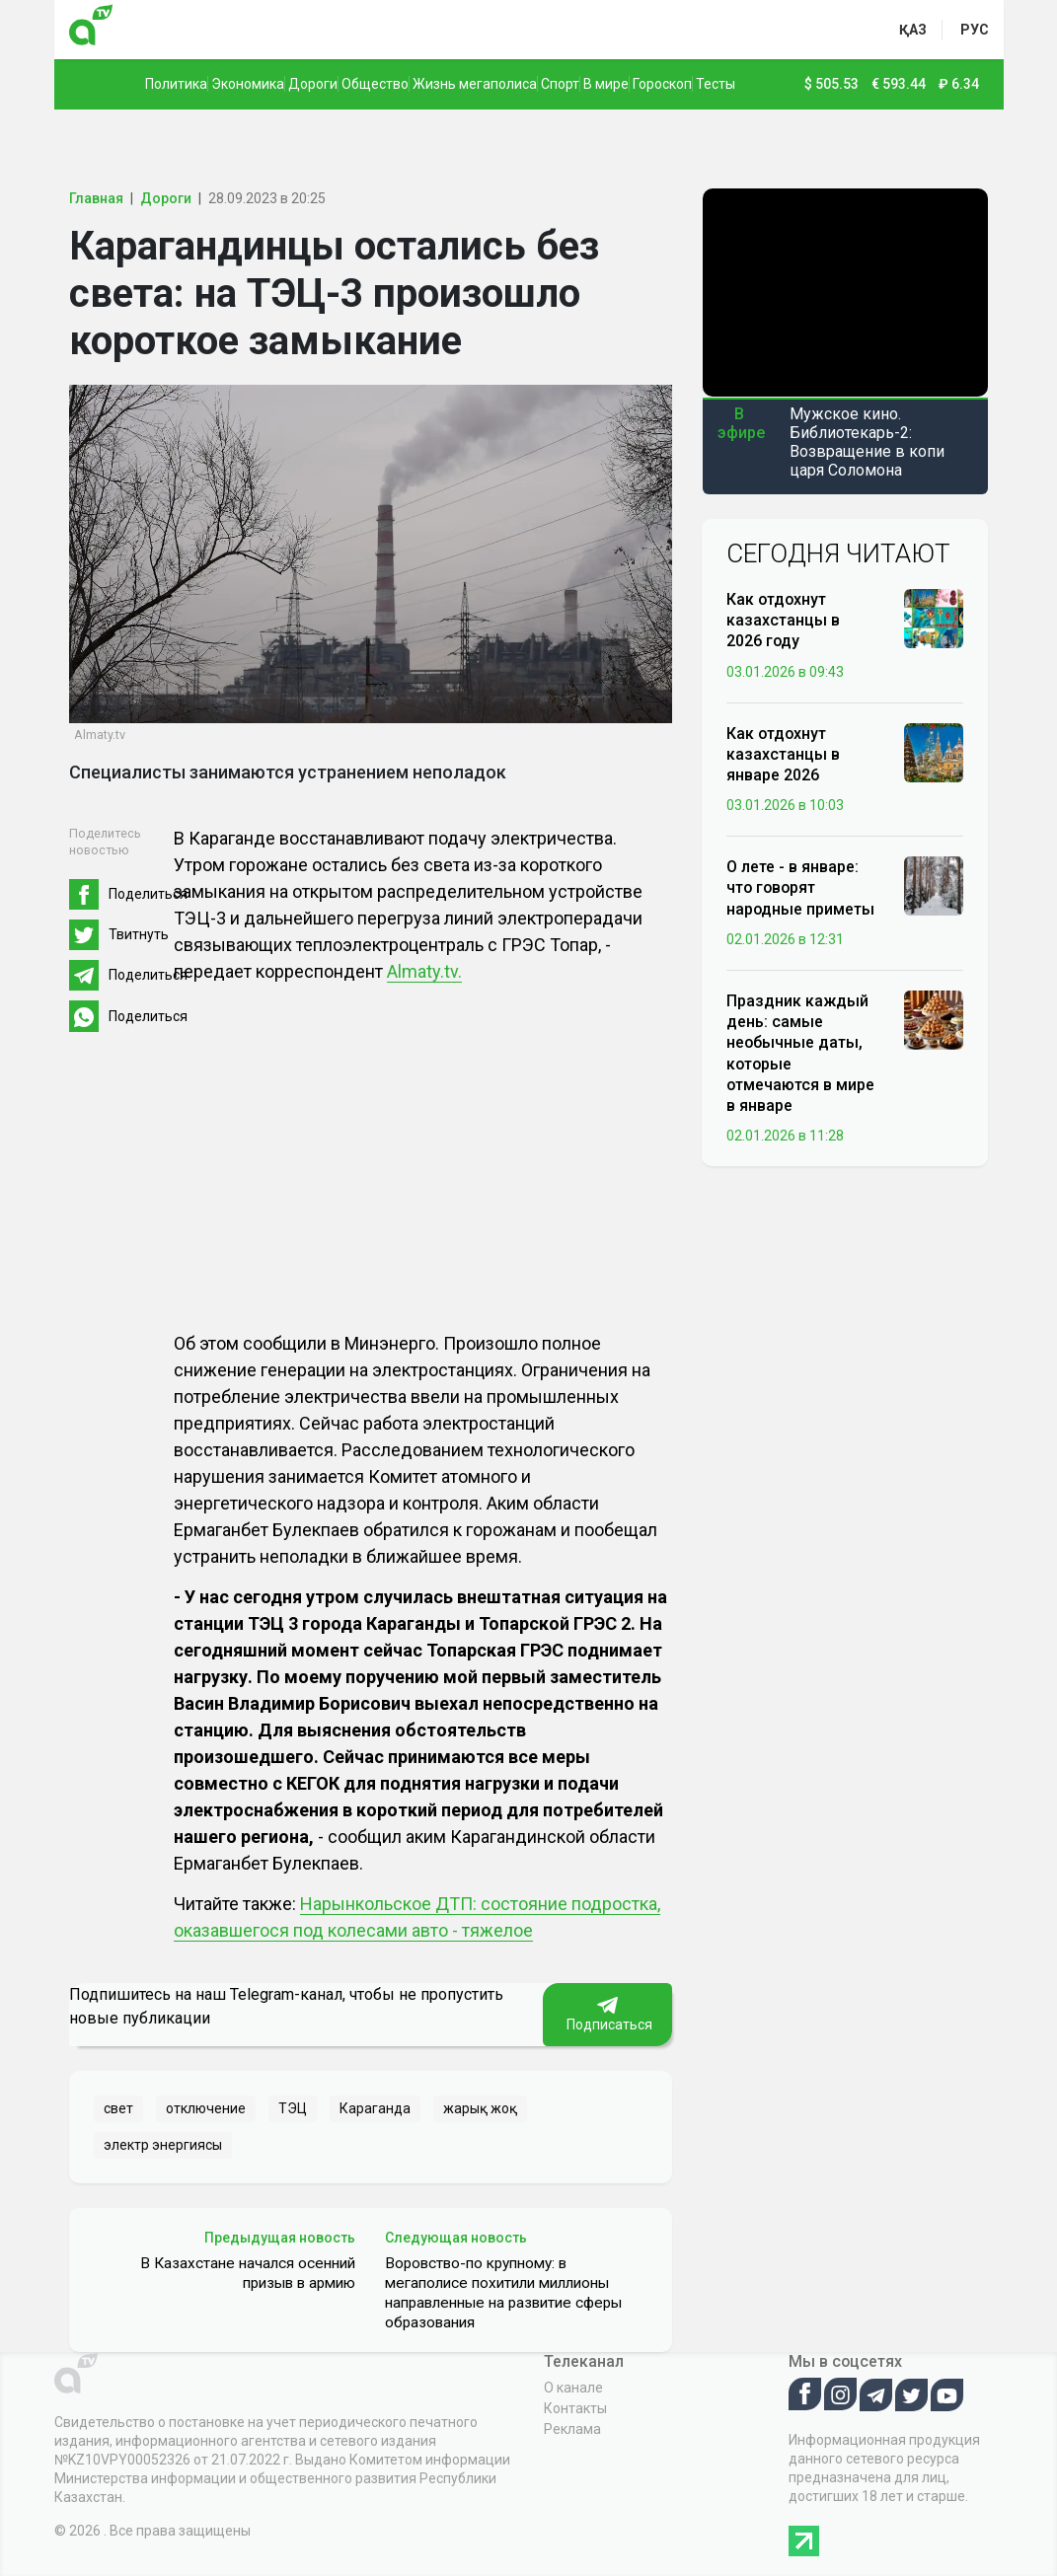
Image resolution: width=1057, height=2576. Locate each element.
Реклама (572, 2429)
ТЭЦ (292, 2108)
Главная (96, 198)
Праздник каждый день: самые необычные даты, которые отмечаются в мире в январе (800, 1053)
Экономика (247, 84)
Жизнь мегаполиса (475, 84)
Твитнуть (139, 934)
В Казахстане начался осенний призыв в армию (247, 2273)
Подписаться (608, 2014)
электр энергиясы (163, 2145)
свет (118, 2108)
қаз (913, 29)
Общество (375, 84)
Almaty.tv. (424, 971)
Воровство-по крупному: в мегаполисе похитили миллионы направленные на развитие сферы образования (503, 2292)
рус (974, 29)
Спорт (560, 84)
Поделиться (148, 894)
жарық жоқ (480, 2108)
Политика (176, 84)
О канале (573, 2387)
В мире (606, 84)
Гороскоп (662, 84)
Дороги (313, 84)
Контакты (575, 2408)
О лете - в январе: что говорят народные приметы (800, 887)
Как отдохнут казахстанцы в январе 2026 (783, 754)
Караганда (375, 2108)
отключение (206, 2108)
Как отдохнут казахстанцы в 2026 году (783, 620)
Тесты (715, 84)
